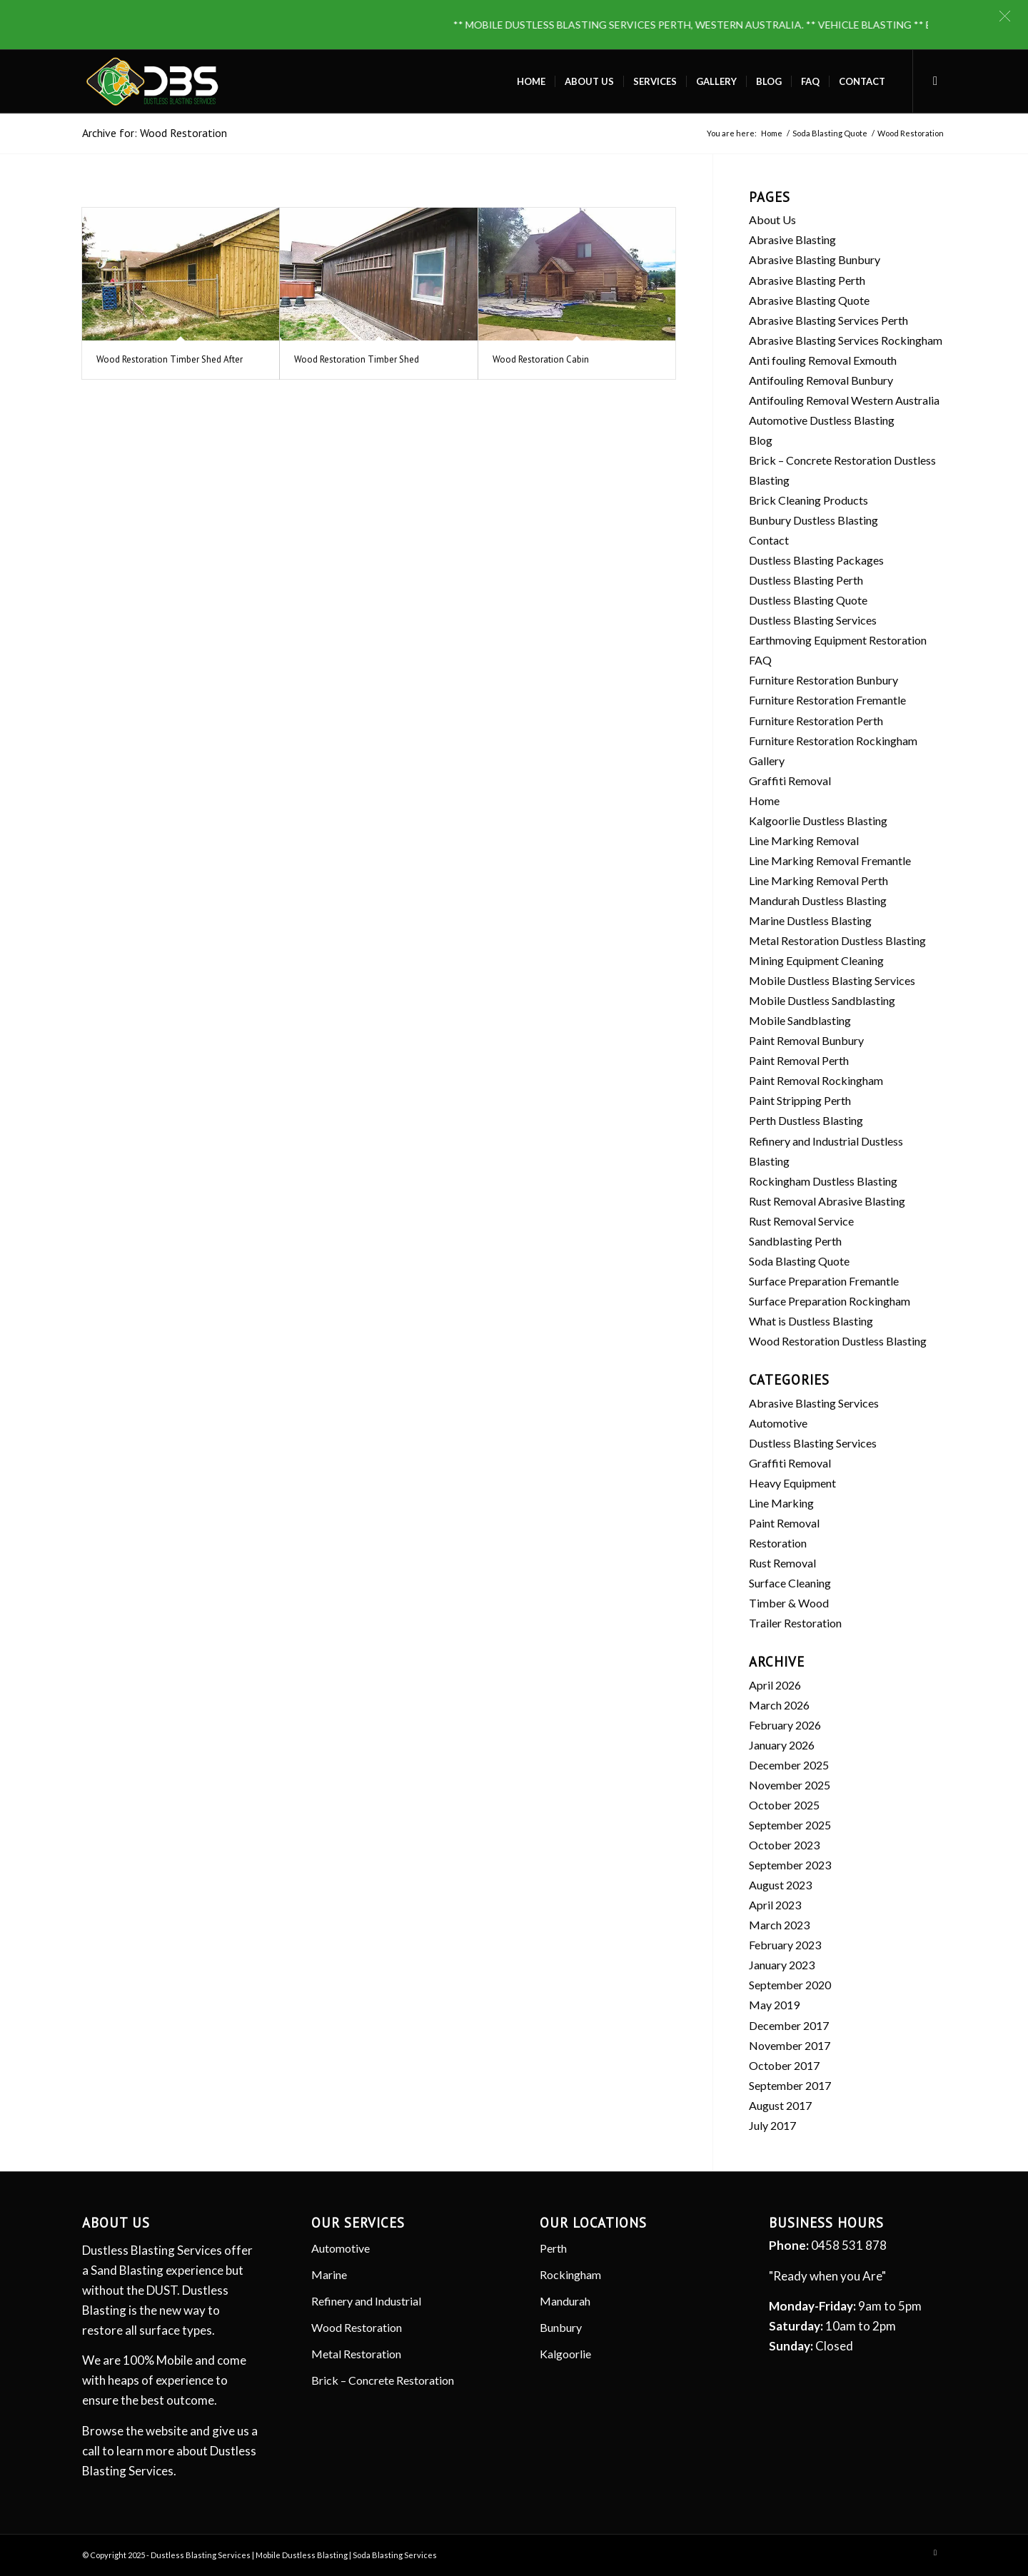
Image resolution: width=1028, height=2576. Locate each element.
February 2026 (785, 1725)
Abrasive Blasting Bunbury (814, 259)
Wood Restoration (356, 2327)
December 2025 (789, 1765)
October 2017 (784, 2065)
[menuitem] (531, 81)
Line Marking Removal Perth (818, 880)
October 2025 (784, 1805)
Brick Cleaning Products (808, 500)
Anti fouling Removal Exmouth (823, 360)
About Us (772, 219)
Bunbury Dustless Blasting (813, 520)
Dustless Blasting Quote (808, 600)
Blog (760, 440)
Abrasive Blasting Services (814, 1403)
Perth (553, 2248)
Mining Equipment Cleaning (816, 960)
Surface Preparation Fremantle (824, 1281)
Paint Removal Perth (799, 1060)
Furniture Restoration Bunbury (823, 680)
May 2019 (774, 2004)
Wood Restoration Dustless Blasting (838, 1341)
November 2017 (789, 2045)
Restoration (778, 1543)
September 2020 (790, 1984)
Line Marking (781, 1503)
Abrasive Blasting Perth (807, 280)
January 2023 (782, 1964)
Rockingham (570, 2274)
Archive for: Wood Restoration (154, 133)
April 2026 (775, 1685)
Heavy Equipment (792, 1483)
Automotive (778, 1423)
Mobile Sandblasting (800, 1020)
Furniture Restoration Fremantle (827, 700)
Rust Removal (782, 1563)
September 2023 (790, 1865)
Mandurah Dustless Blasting (818, 900)
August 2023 (780, 1884)
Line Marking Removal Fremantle (830, 860)
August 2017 (780, 2105)
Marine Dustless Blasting (810, 920)
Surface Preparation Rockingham (829, 1301)
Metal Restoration (356, 2353)
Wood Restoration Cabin (541, 359)
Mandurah (565, 2301)
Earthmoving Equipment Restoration (838, 640)
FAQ (760, 660)
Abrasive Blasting (792, 239)
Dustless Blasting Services (813, 620)
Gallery (767, 760)
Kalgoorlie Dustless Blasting (818, 820)
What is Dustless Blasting (811, 1321)
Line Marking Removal (804, 840)
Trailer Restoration (795, 1623)
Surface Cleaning (790, 1583)
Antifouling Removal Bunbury (821, 380)
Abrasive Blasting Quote (809, 300)
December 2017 (789, 2025)
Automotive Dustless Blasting (822, 420)
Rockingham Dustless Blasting (823, 1181)
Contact (769, 540)
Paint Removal (784, 1523)
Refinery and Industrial (366, 2301)
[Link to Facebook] (935, 80)
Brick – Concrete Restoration (382, 2380)
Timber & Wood (789, 1603)
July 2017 (772, 2125)
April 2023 (775, 1904)
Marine (329, 2274)
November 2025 (789, 1785)
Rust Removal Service (801, 1221)
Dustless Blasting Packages (816, 560)
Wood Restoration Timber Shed (356, 359)
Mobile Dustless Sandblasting (822, 1000)
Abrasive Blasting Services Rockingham (845, 340)
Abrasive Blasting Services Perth (828, 320)
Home (764, 800)
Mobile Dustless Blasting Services (832, 980)
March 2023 (779, 1924)
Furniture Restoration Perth (816, 720)
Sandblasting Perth (795, 1241)
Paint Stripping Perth (800, 1100)
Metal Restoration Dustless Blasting (837, 940)
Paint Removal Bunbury (806, 1040)
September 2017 (790, 2085)
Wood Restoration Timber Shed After (169, 359)
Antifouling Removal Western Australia (844, 400)
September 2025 (790, 1825)
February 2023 (785, 1944)
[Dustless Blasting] (152, 81)
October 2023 (784, 1845)
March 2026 (779, 1705)
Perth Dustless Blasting (806, 1120)
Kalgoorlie (565, 2353)
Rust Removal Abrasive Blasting (827, 1201)
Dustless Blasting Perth (806, 580)
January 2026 (782, 1745)
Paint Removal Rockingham (816, 1080)
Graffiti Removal (790, 780)
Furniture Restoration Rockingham (833, 740)
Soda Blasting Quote (799, 1261)
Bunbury (561, 2327)
